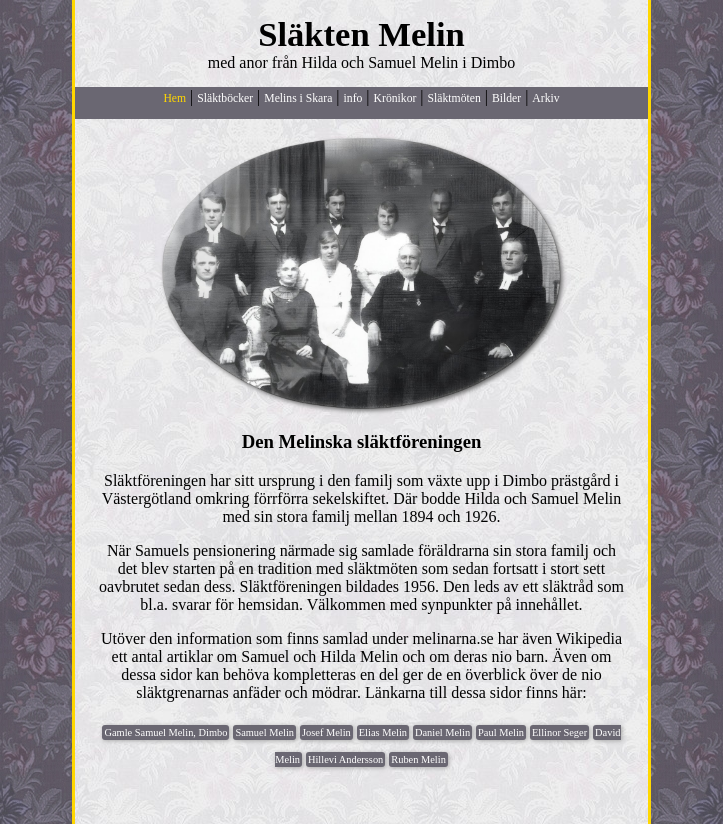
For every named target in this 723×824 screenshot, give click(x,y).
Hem (174, 98)
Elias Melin (383, 732)
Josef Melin (326, 732)
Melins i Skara (298, 98)
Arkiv (545, 98)
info (353, 98)
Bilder (506, 98)
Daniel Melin (442, 732)
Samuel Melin (264, 732)
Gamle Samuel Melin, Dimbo (165, 732)
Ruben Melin (418, 759)
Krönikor (395, 98)
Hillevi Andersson (345, 759)
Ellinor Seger (559, 732)
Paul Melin (501, 732)
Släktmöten (454, 98)
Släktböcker (225, 98)
